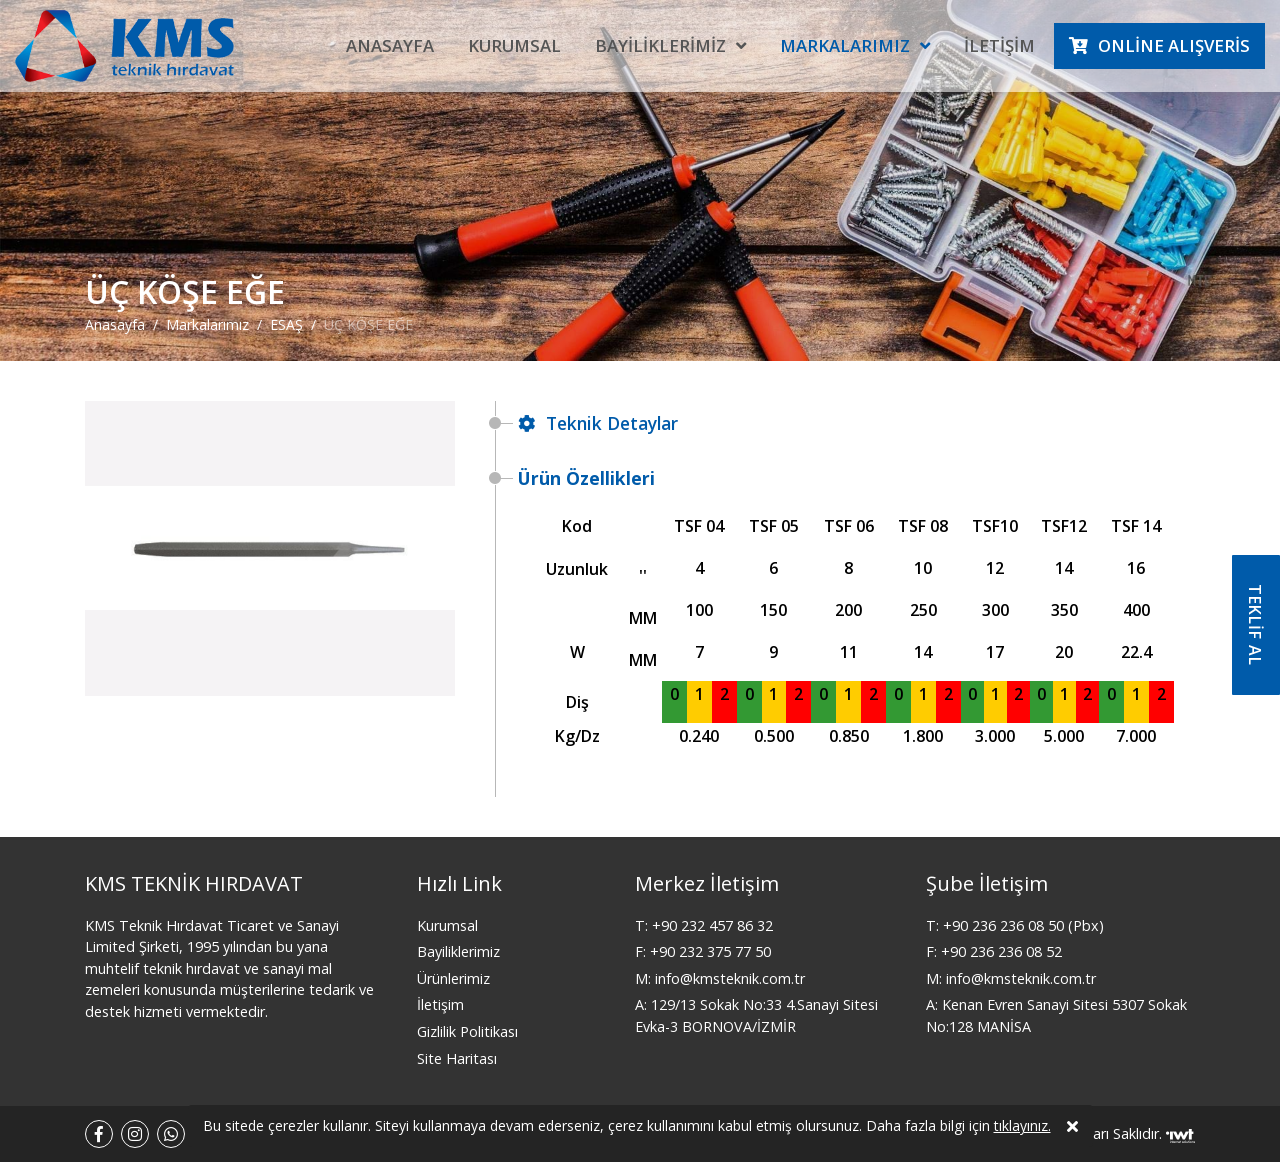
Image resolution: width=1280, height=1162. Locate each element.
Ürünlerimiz (453, 978)
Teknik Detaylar (598, 423)
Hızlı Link (459, 883)
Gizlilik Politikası (467, 1031)
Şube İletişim (987, 883)
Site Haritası (457, 1058)
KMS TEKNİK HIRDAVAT (194, 883)
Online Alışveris (1174, 45)
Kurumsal (514, 45)
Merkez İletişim (707, 883)
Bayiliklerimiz (660, 45)
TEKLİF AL (1255, 625)
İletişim (999, 45)
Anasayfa (390, 45)
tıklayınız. (1022, 1127)
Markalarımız (845, 45)
